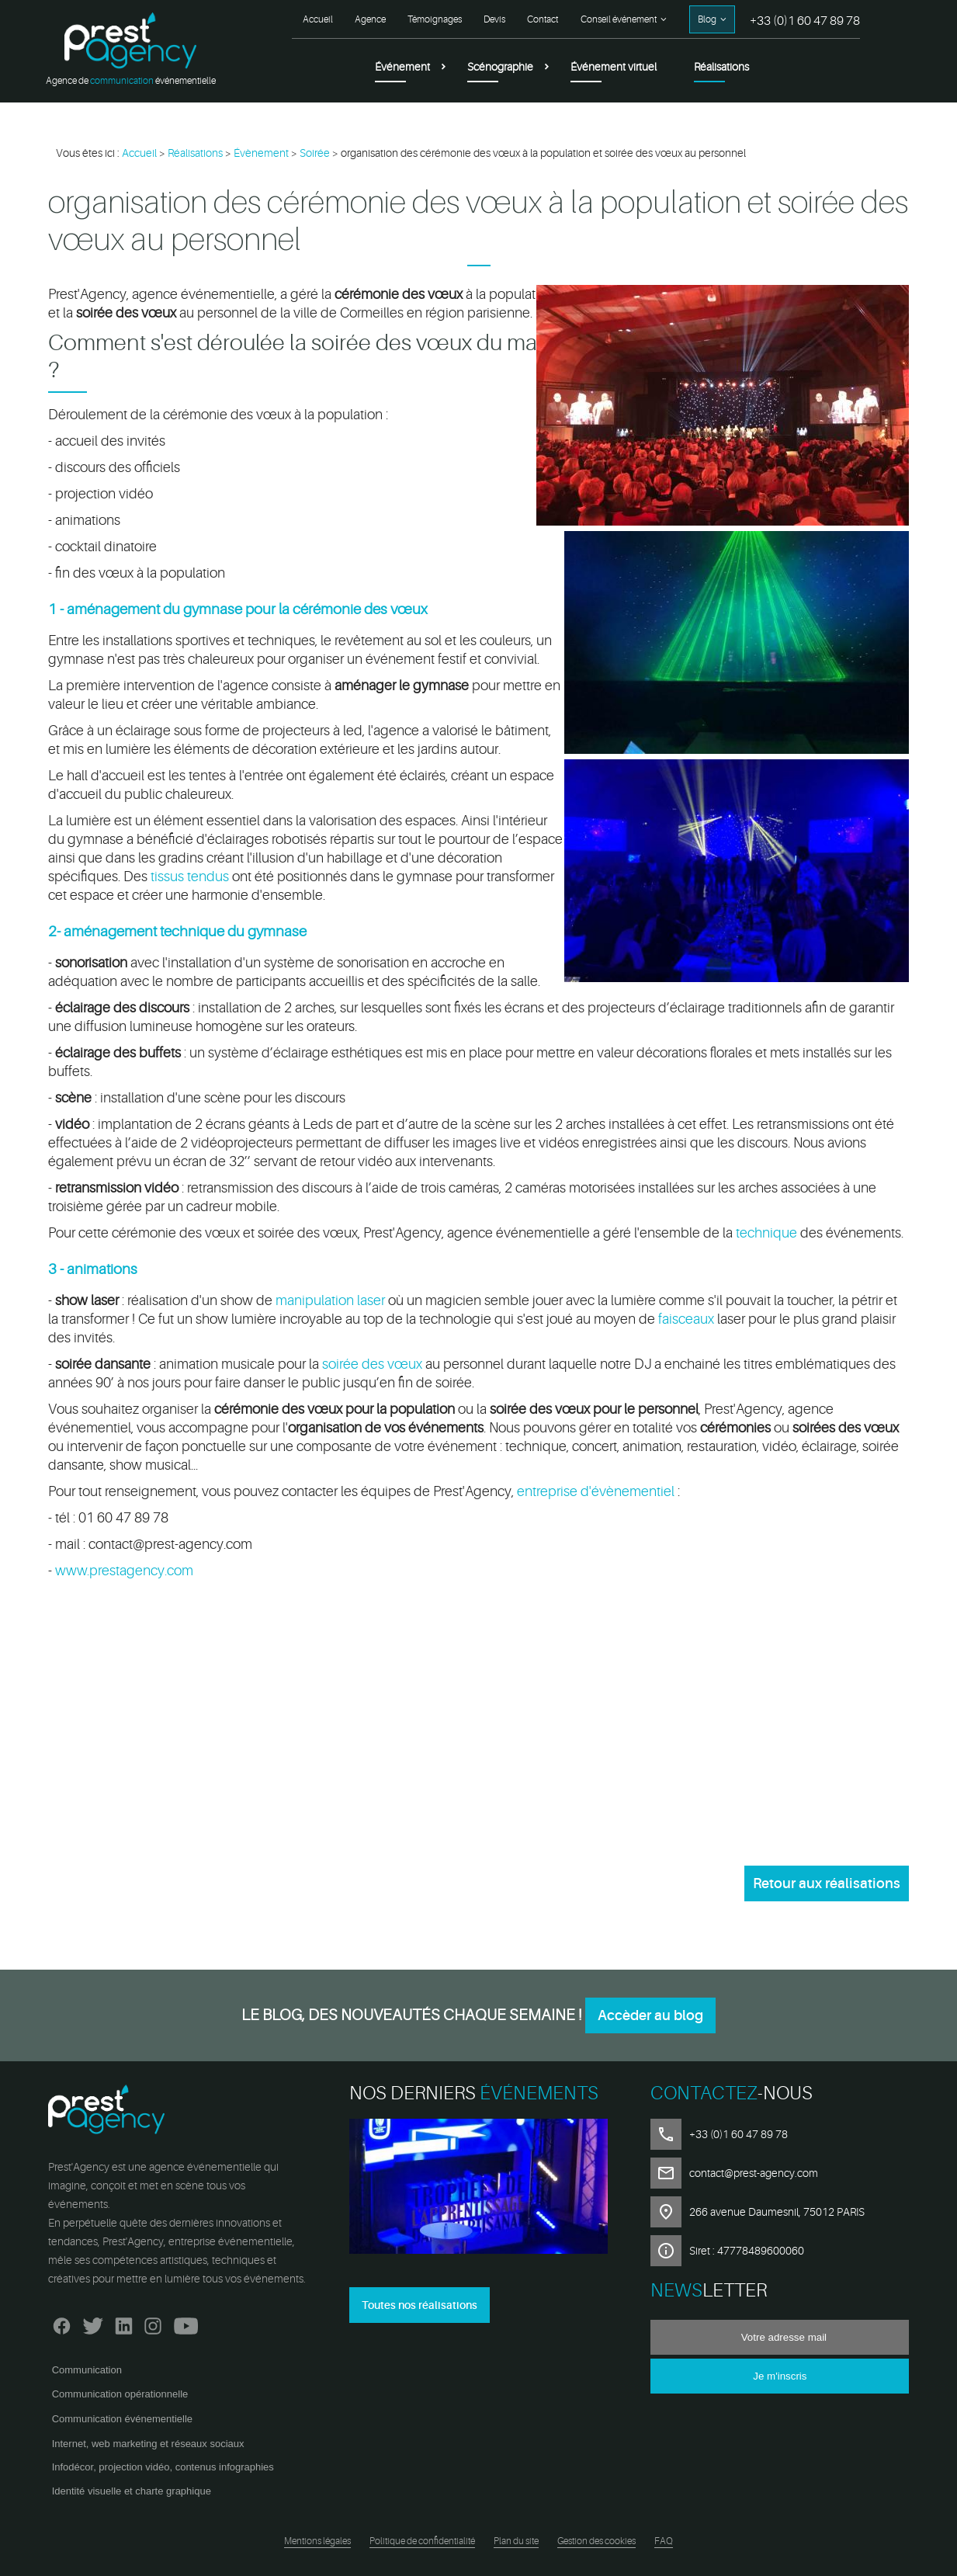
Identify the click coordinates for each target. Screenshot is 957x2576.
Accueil (318, 19)
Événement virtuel (613, 67)
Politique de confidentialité (422, 2541)
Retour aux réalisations (826, 1883)
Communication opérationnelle (120, 2394)
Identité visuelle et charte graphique (131, 2491)
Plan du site (516, 2541)
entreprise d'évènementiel (595, 1491)
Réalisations (721, 67)
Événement (402, 67)
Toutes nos (419, 2305)
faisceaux (686, 1319)
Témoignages (434, 19)
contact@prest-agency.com (753, 2173)
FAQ (663, 2541)
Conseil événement (619, 19)
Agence (370, 19)
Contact (542, 19)
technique (768, 1233)
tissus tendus (190, 876)
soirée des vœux (372, 1364)
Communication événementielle (122, 2419)
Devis (494, 19)
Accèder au (650, 2015)
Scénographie (500, 67)
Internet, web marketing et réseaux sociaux (148, 2443)
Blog (707, 19)
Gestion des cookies (596, 2541)
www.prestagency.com (124, 1570)
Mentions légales (317, 2541)
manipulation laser (330, 1300)
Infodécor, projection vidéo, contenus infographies (163, 2467)
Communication (87, 2370)
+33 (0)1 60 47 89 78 (805, 21)
